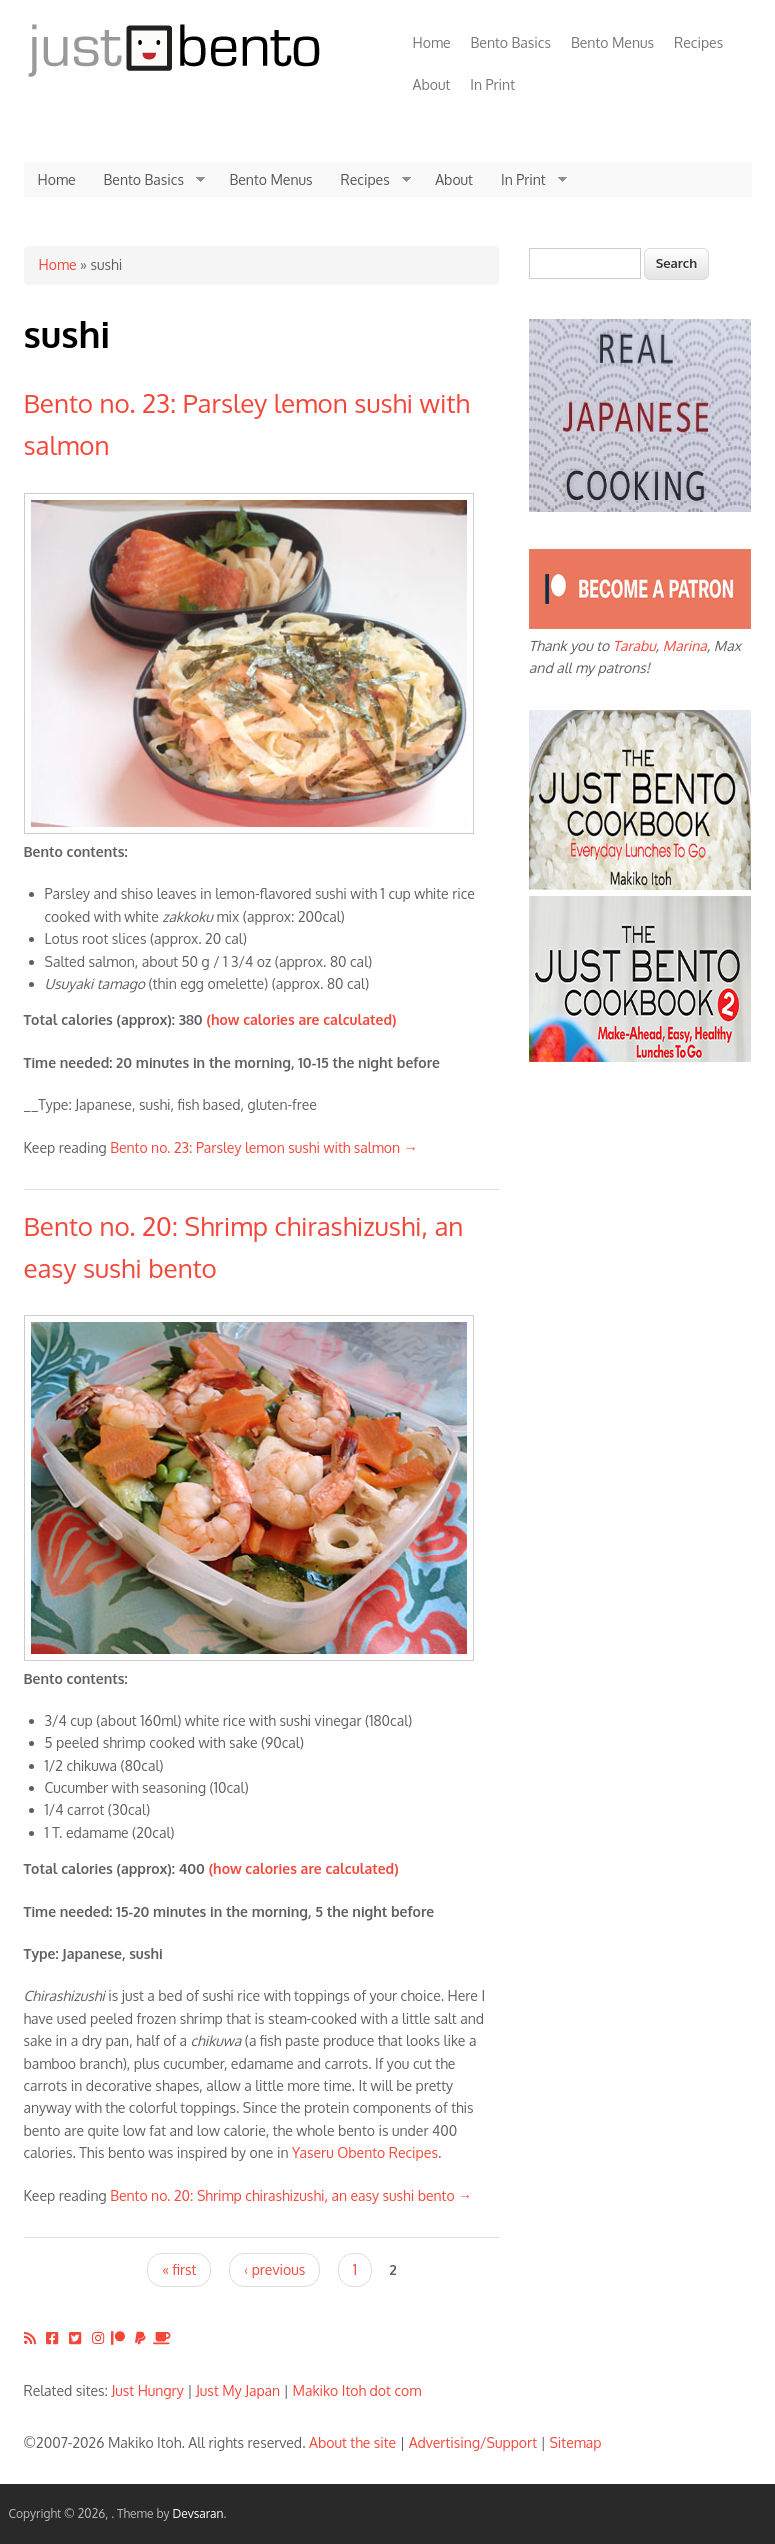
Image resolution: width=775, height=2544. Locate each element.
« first (179, 2269)
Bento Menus (612, 42)
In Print (492, 84)
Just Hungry (148, 2390)
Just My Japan (238, 2390)
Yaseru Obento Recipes (365, 2152)
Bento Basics (511, 42)
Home (432, 42)
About (432, 84)
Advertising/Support (473, 2442)
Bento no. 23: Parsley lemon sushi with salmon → (264, 1147)
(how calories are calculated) (301, 1019)
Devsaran (197, 2513)
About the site (352, 2442)
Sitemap (575, 2442)
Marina (685, 645)
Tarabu (634, 645)
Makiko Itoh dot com (357, 2390)
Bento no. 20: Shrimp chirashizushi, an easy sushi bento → (291, 2195)
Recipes (698, 42)
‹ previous (274, 2269)
